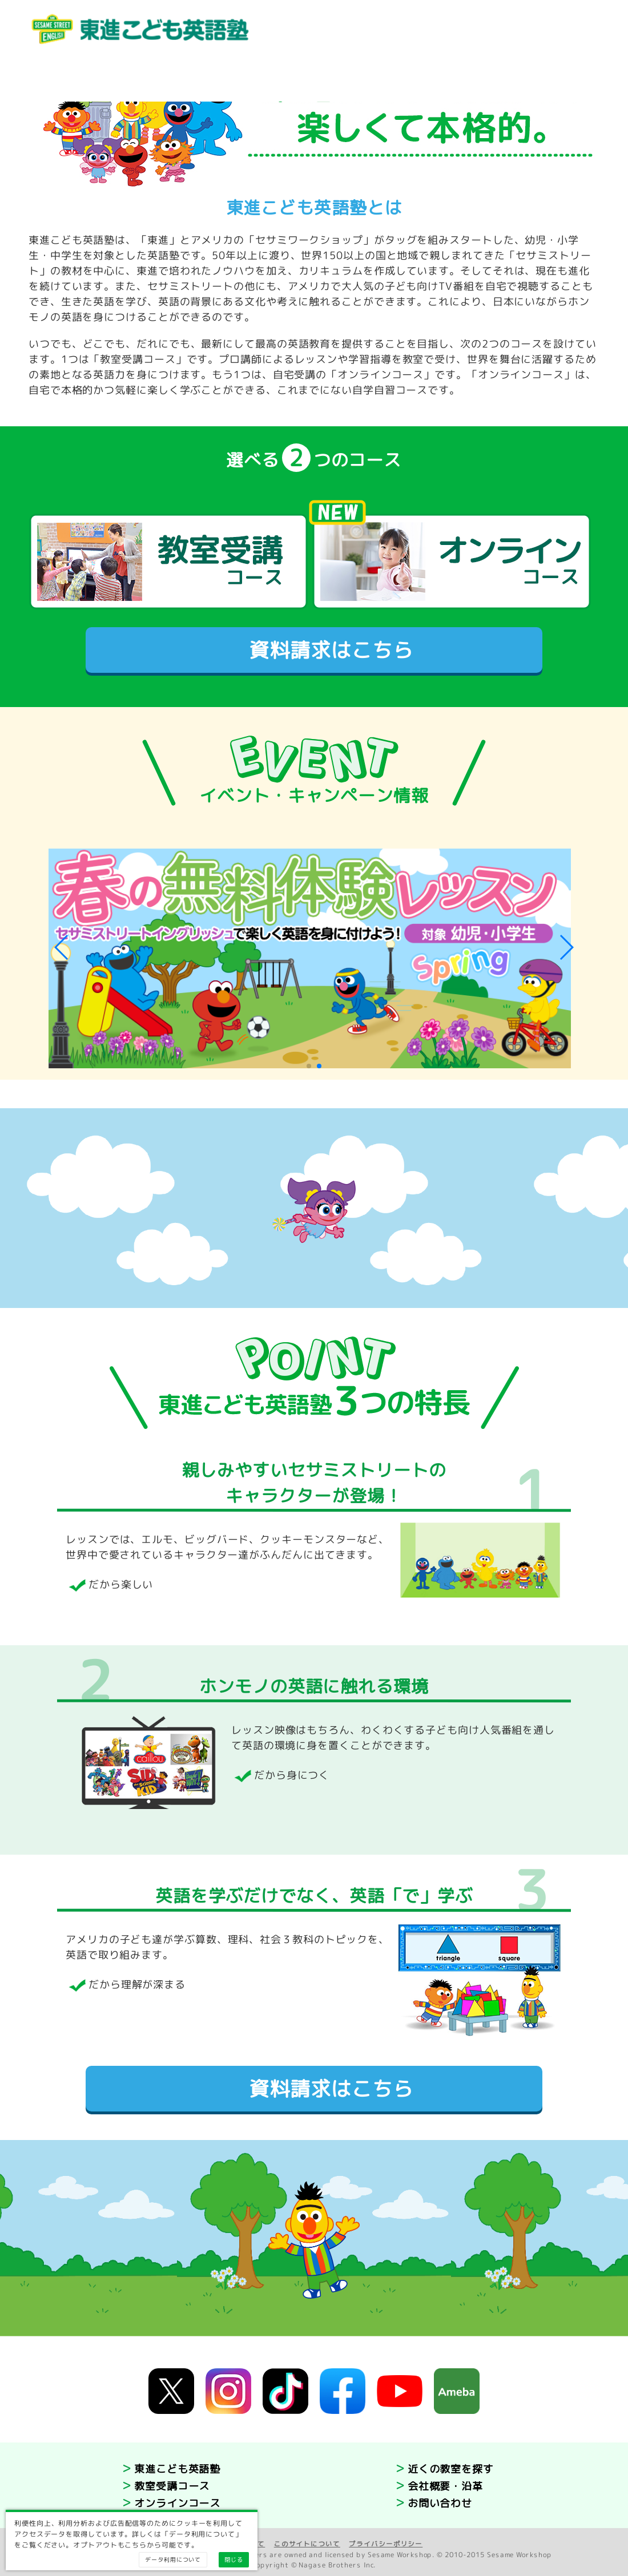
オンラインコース (177, 2503)
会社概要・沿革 (445, 2486)
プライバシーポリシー (385, 2544)
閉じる (233, 2559)
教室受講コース (172, 2486)
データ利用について (173, 2559)
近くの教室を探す (451, 2469)
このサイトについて (307, 2544)
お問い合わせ (440, 2503)
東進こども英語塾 (177, 2469)
